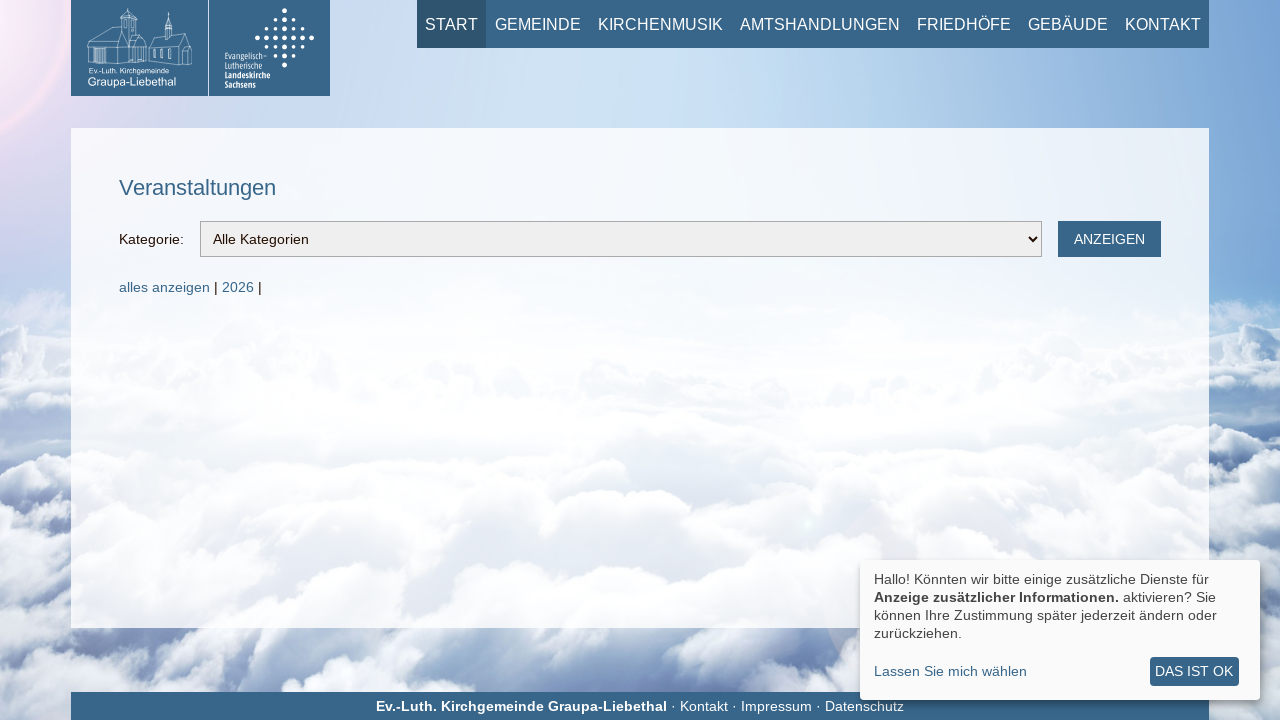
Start (451, 24)
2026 (238, 287)
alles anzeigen (164, 287)
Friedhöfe (964, 24)
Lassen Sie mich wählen (950, 671)
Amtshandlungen (820, 24)
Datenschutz (864, 706)
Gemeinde (538, 24)
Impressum (776, 706)
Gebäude (1068, 24)
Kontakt (1163, 24)
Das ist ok (1194, 671)
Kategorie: (151, 239)
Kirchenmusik (660, 24)
